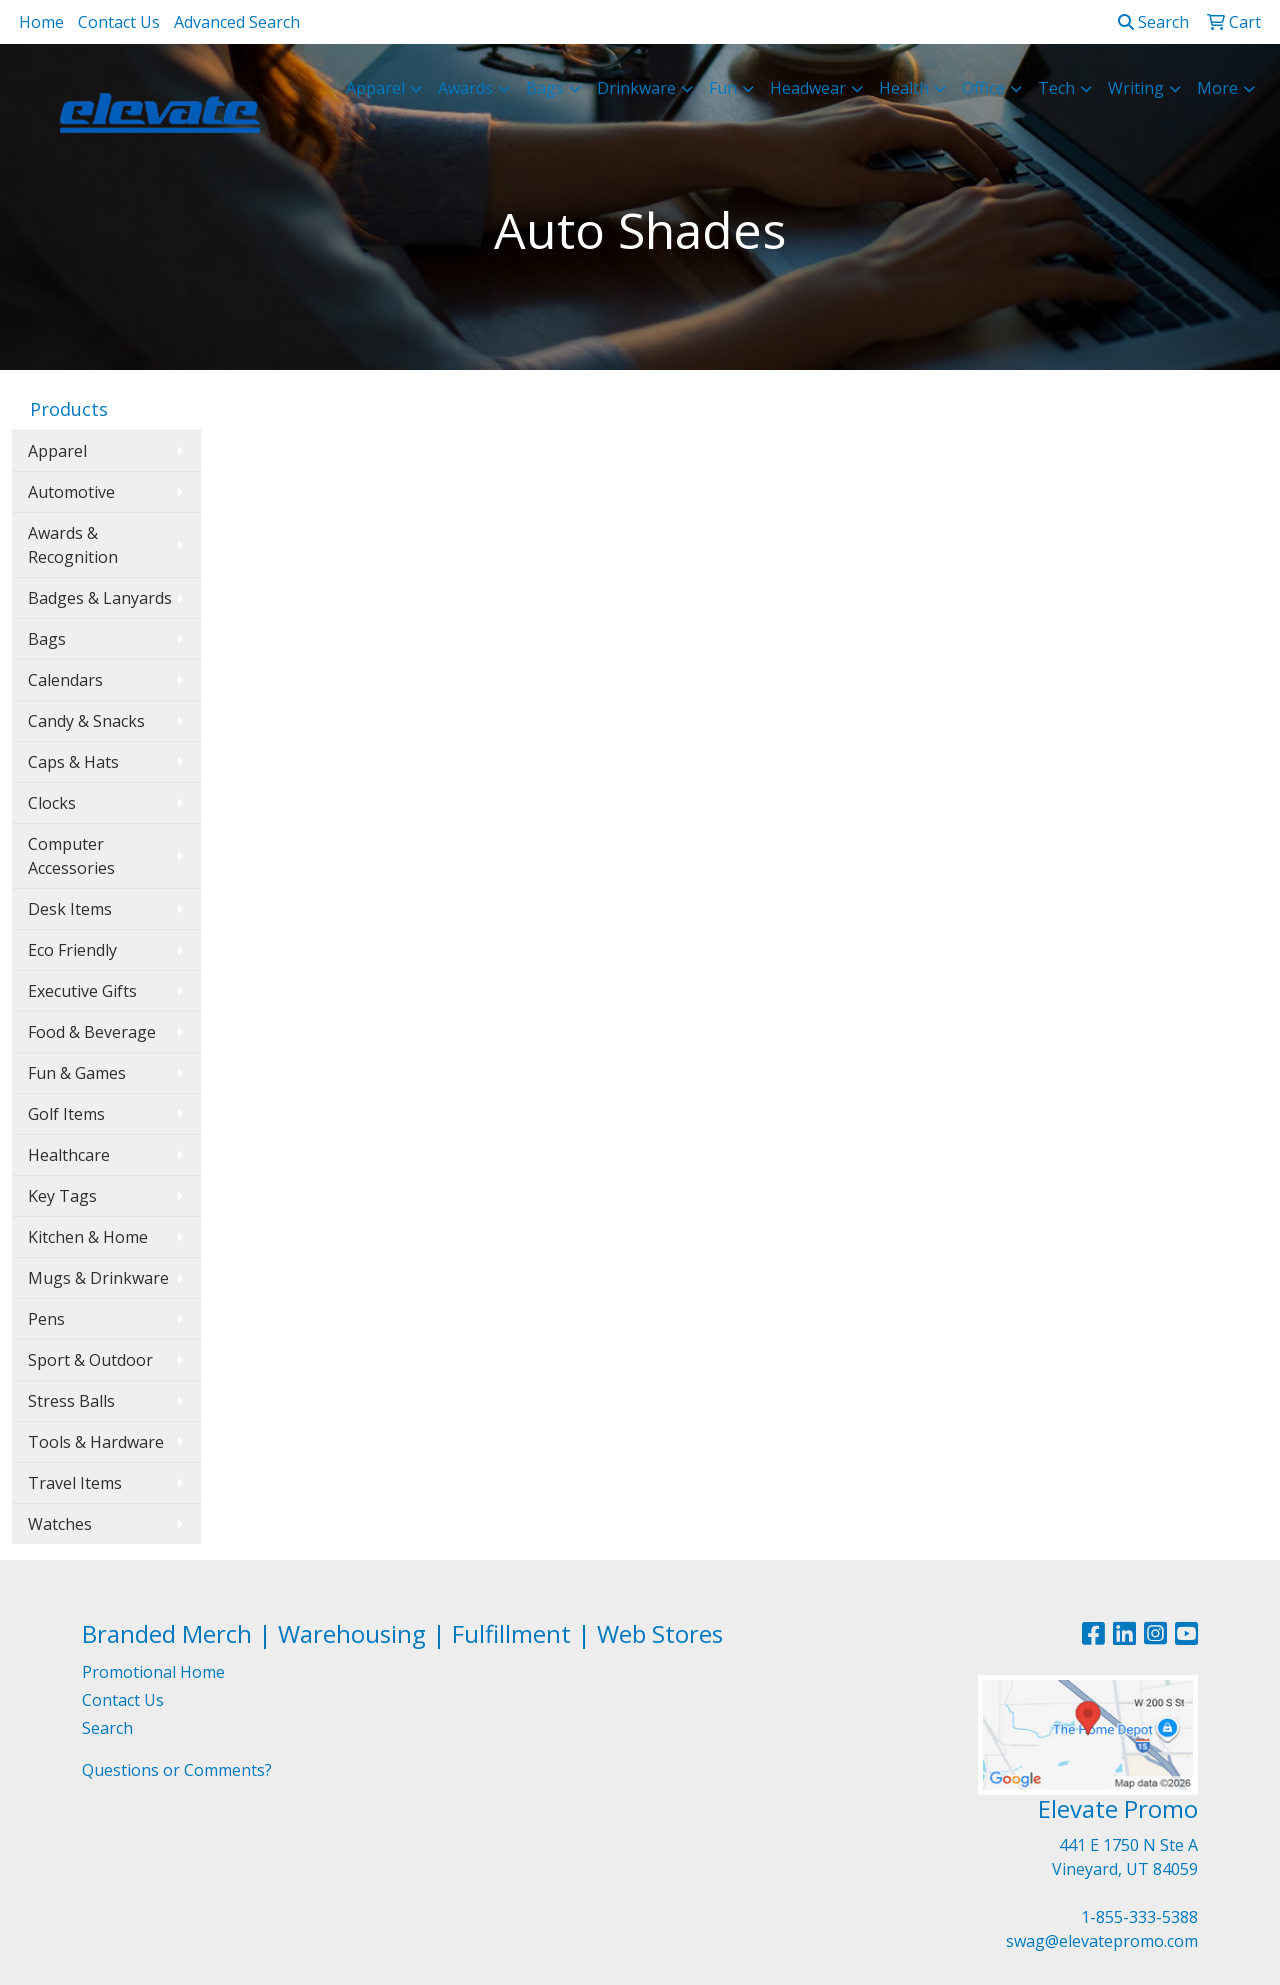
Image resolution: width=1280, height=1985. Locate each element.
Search (1153, 22)
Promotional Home (153, 1672)
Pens (46, 1319)
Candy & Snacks (86, 721)
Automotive (71, 492)
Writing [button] (1136, 88)
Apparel (57, 451)
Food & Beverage (92, 1032)
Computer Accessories (71, 856)
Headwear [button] (808, 88)
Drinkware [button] (636, 88)
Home (41, 22)
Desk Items (70, 909)
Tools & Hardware (96, 1442)
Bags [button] (545, 88)
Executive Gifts (82, 991)
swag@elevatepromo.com (1102, 1941)
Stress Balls (71, 1401)
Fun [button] (723, 88)
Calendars (65, 680)
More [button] (1217, 88)
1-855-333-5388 (1139, 1917)
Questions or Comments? (177, 1770)
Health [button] (904, 88)
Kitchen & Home (88, 1237)
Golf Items (66, 1114)
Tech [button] (1056, 88)
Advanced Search (237, 22)
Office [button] (983, 88)
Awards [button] (465, 88)
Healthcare (69, 1155)
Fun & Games (77, 1073)
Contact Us (119, 22)
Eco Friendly (72, 950)
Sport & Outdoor (90, 1360)
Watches (60, 1524)
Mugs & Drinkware (98, 1278)
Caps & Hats (73, 762)
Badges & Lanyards (100, 598)
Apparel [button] (375, 88)
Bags (47, 639)
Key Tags (62, 1196)
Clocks (52, 803)
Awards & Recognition (73, 545)
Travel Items (75, 1483)
